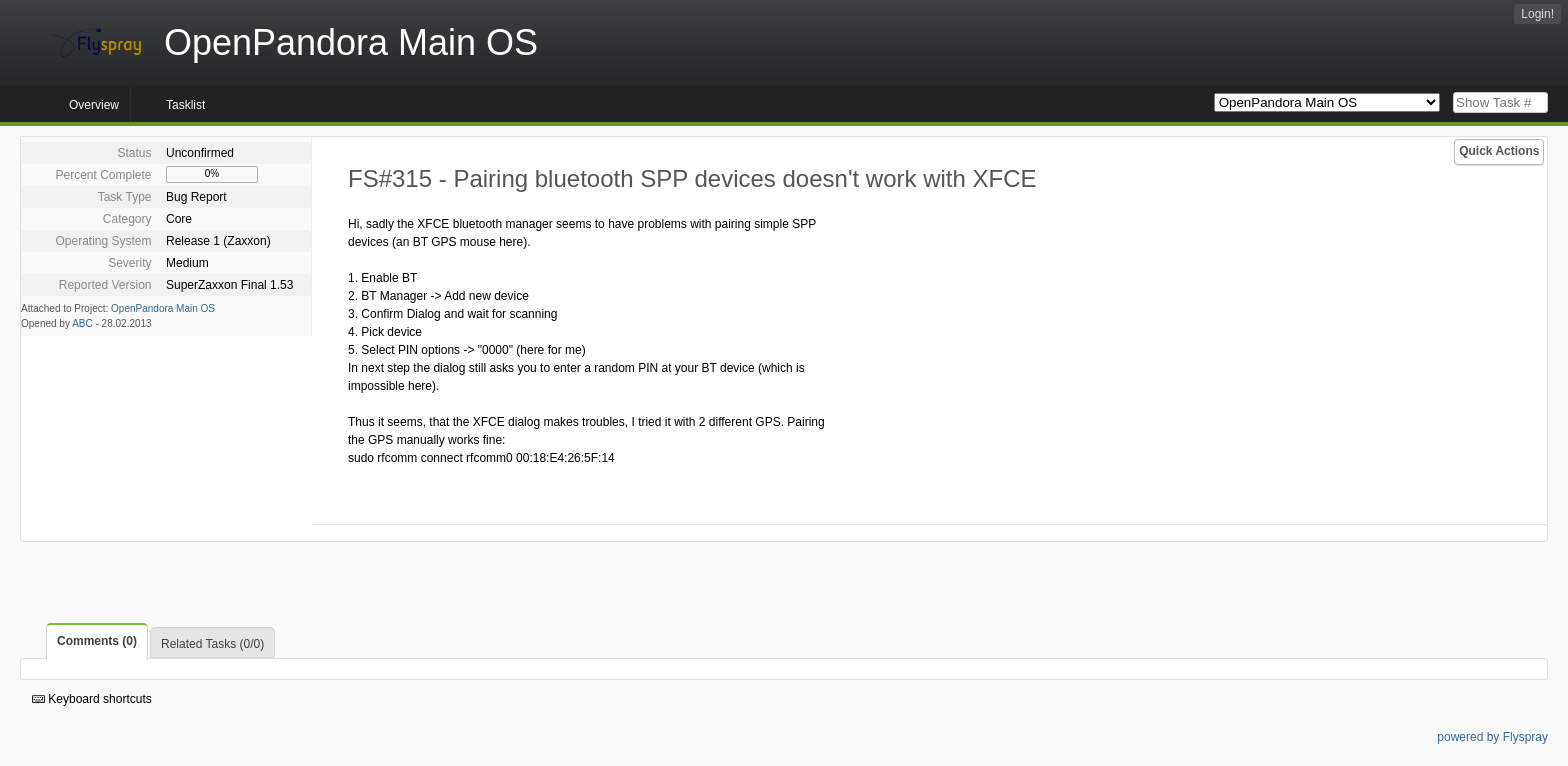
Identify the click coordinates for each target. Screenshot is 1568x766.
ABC (82, 323)
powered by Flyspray (1492, 737)
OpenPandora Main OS (163, 308)
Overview (94, 105)
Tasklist (185, 105)
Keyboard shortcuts (92, 699)
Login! (1537, 14)
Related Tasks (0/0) (212, 644)
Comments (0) (97, 641)
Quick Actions (1499, 151)
